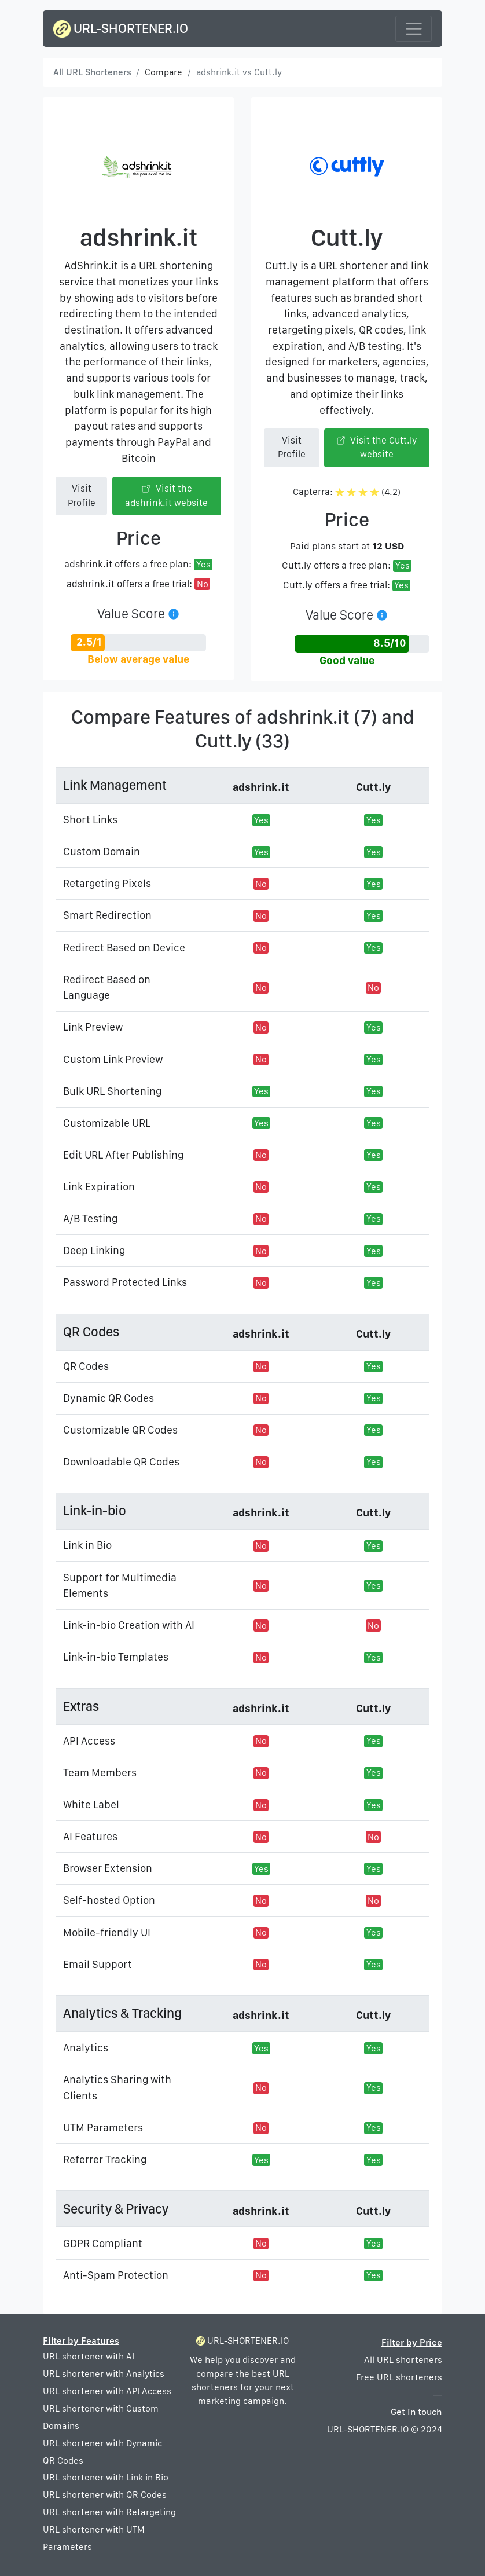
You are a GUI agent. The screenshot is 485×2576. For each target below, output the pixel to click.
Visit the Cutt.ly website (377, 447)
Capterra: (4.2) (347, 491)
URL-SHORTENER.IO (120, 29)
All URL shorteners (403, 2359)
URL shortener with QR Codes (105, 2494)
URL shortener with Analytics (103, 2373)
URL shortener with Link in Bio (105, 2477)
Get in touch (416, 2411)
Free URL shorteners (399, 2377)
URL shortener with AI (88, 2356)
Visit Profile (81, 495)
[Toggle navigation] (413, 29)
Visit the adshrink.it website (166, 495)
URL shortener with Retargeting (109, 2512)
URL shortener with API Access (107, 2391)
